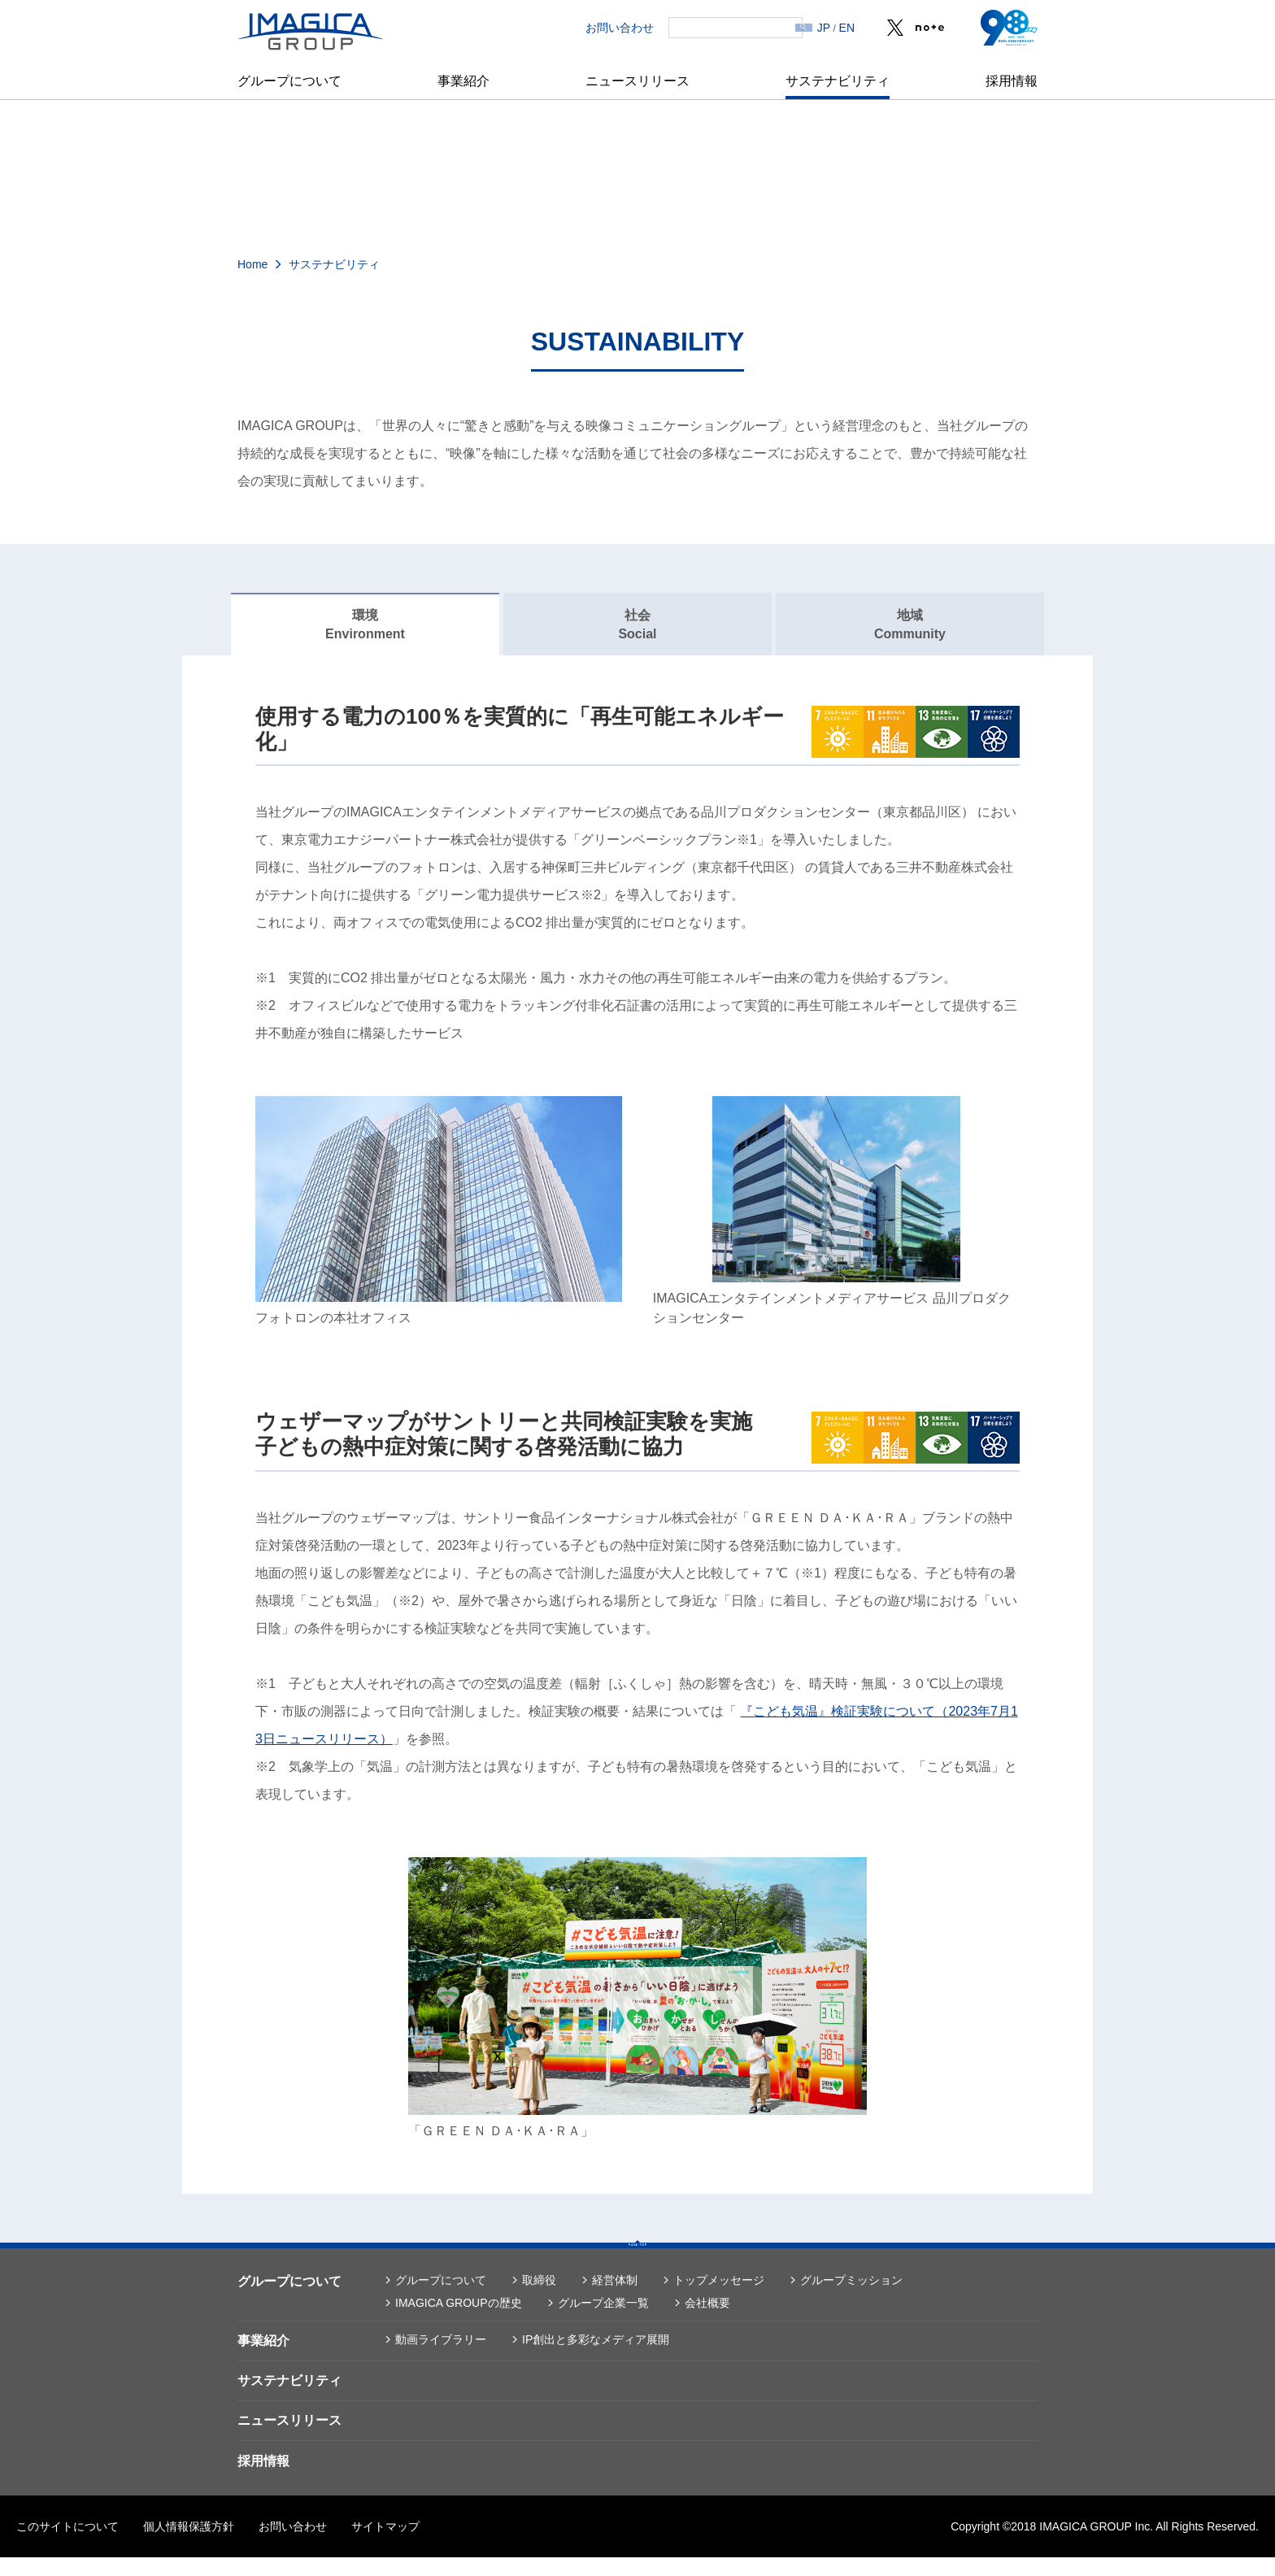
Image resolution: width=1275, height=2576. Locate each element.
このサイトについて (67, 2545)
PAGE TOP (637, 2257)
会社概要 (707, 2321)
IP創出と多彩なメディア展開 (595, 2358)
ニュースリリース (637, 81)
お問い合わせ (593, 27)
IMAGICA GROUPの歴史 (458, 2321)
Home (252, 264)
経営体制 (615, 2298)
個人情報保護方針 (188, 2545)
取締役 (539, 2298)
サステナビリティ (837, 81)
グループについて (289, 81)
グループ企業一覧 (603, 2321)
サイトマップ (385, 2545)
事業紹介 (463, 81)
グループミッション (851, 2298)
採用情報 (1012, 81)
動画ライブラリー (440, 2358)
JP (823, 27)
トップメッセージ (718, 2298)
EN (847, 27)
